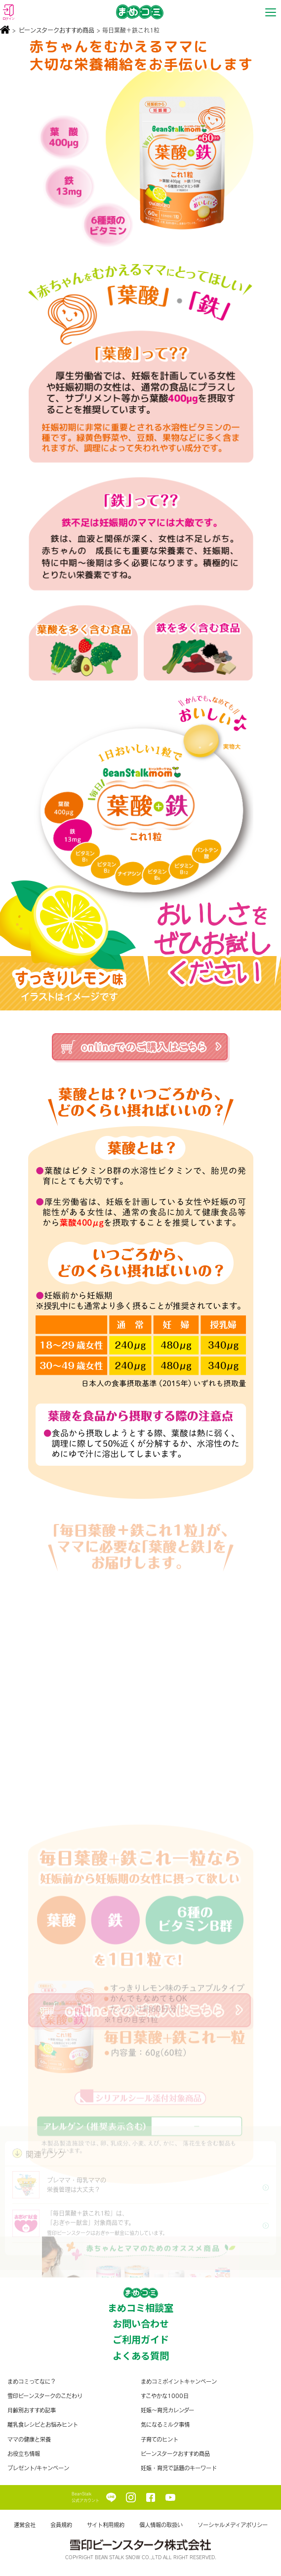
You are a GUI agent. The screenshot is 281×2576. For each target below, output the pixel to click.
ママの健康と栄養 (29, 2439)
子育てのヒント (159, 2439)
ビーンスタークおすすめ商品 (56, 30)
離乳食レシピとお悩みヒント (42, 2424)
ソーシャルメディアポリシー (233, 2525)
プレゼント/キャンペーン (38, 2468)
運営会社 (25, 2525)
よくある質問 (141, 2355)
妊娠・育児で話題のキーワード (179, 2468)
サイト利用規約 (105, 2525)
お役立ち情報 (23, 2453)
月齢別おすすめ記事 (31, 2410)
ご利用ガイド (141, 2339)
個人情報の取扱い (161, 2525)
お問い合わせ (141, 2323)
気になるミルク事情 (165, 2424)
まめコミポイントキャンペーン (179, 2381)
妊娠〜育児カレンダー (167, 2410)
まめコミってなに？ (31, 2381)
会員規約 (61, 2525)
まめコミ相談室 (140, 2307)
